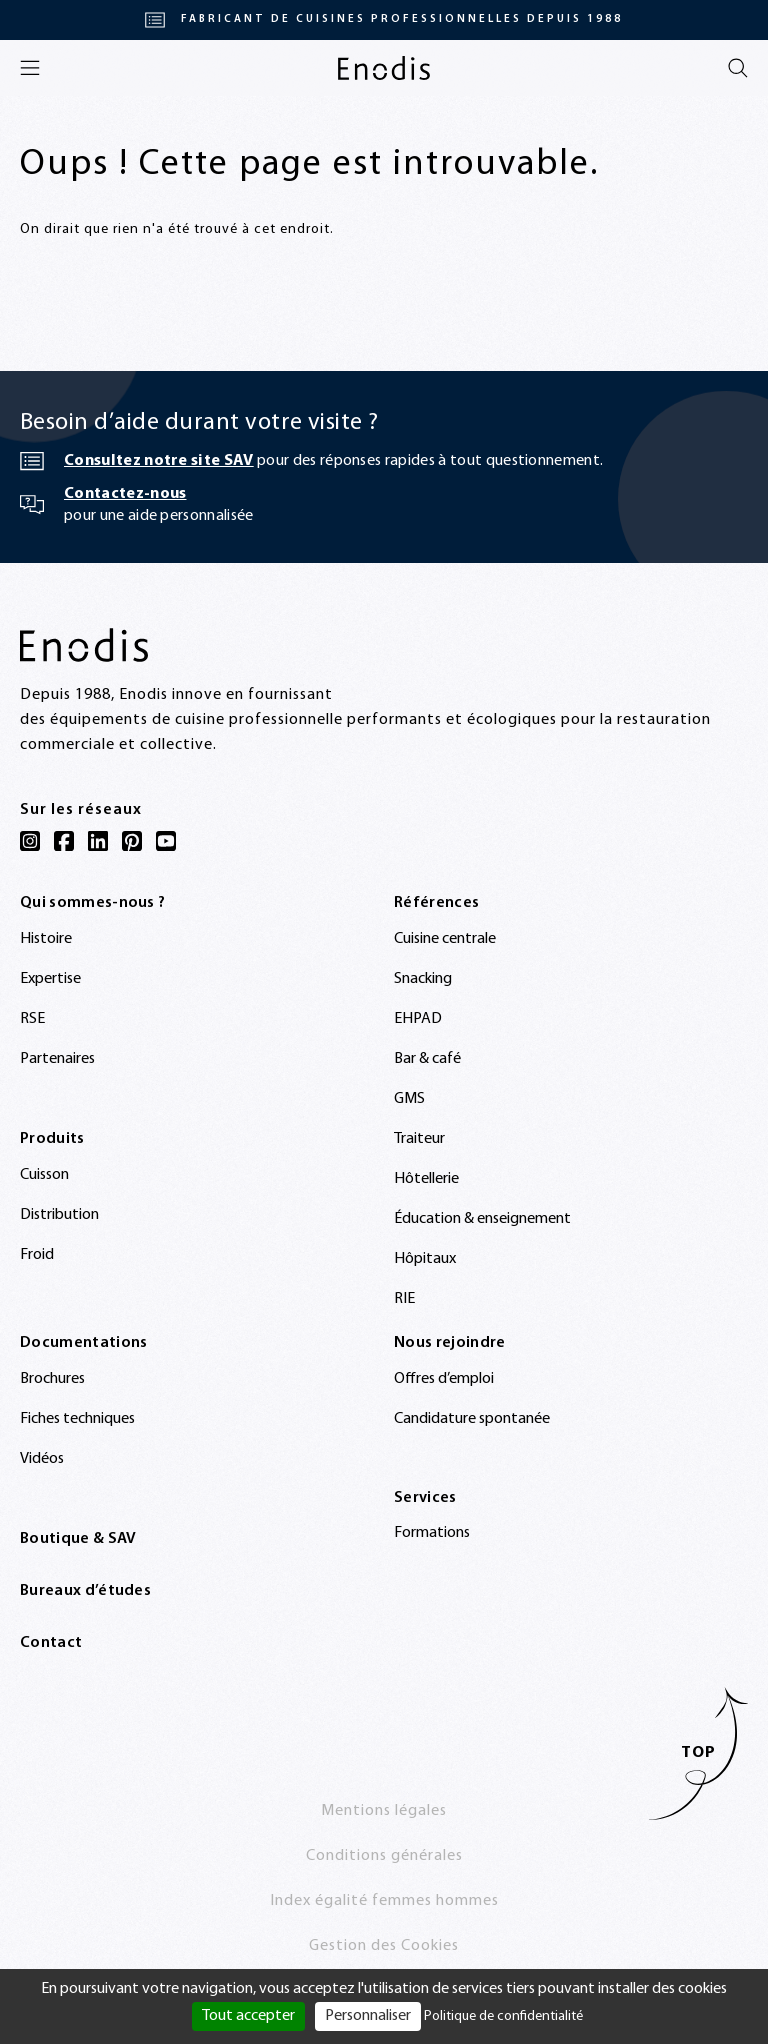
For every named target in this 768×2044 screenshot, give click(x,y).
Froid (37, 1255)
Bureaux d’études (85, 1591)
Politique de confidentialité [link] (503, 2016)
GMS (409, 1099)
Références (436, 903)
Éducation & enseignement (482, 1219)
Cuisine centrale (445, 939)
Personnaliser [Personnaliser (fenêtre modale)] (368, 2016)
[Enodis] (384, 68)
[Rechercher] (738, 68)
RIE (404, 1299)
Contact (51, 1643)
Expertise (50, 979)
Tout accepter (248, 2016)
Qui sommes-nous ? (92, 903)
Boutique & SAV (78, 1539)
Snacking (423, 979)
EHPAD (418, 1019)
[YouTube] (166, 841)
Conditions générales (384, 1856)
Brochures (52, 1379)
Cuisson (44, 1175)
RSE (32, 1019)
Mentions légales (384, 1811)
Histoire (46, 939)
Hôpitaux (425, 1259)
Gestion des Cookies (384, 1946)
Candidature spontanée (472, 1419)
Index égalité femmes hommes (384, 1901)
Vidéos (42, 1459)
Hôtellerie (426, 1179)
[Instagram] (30, 841)
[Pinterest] (132, 841)
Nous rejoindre (449, 1343)
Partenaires (57, 1059)
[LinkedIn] (98, 841)
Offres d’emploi (444, 1379)
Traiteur (419, 1139)
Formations (432, 1533)
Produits (52, 1139)
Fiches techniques (77, 1419)
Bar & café (427, 1059)
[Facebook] (64, 841)
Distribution (59, 1215)
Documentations (83, 1343)
